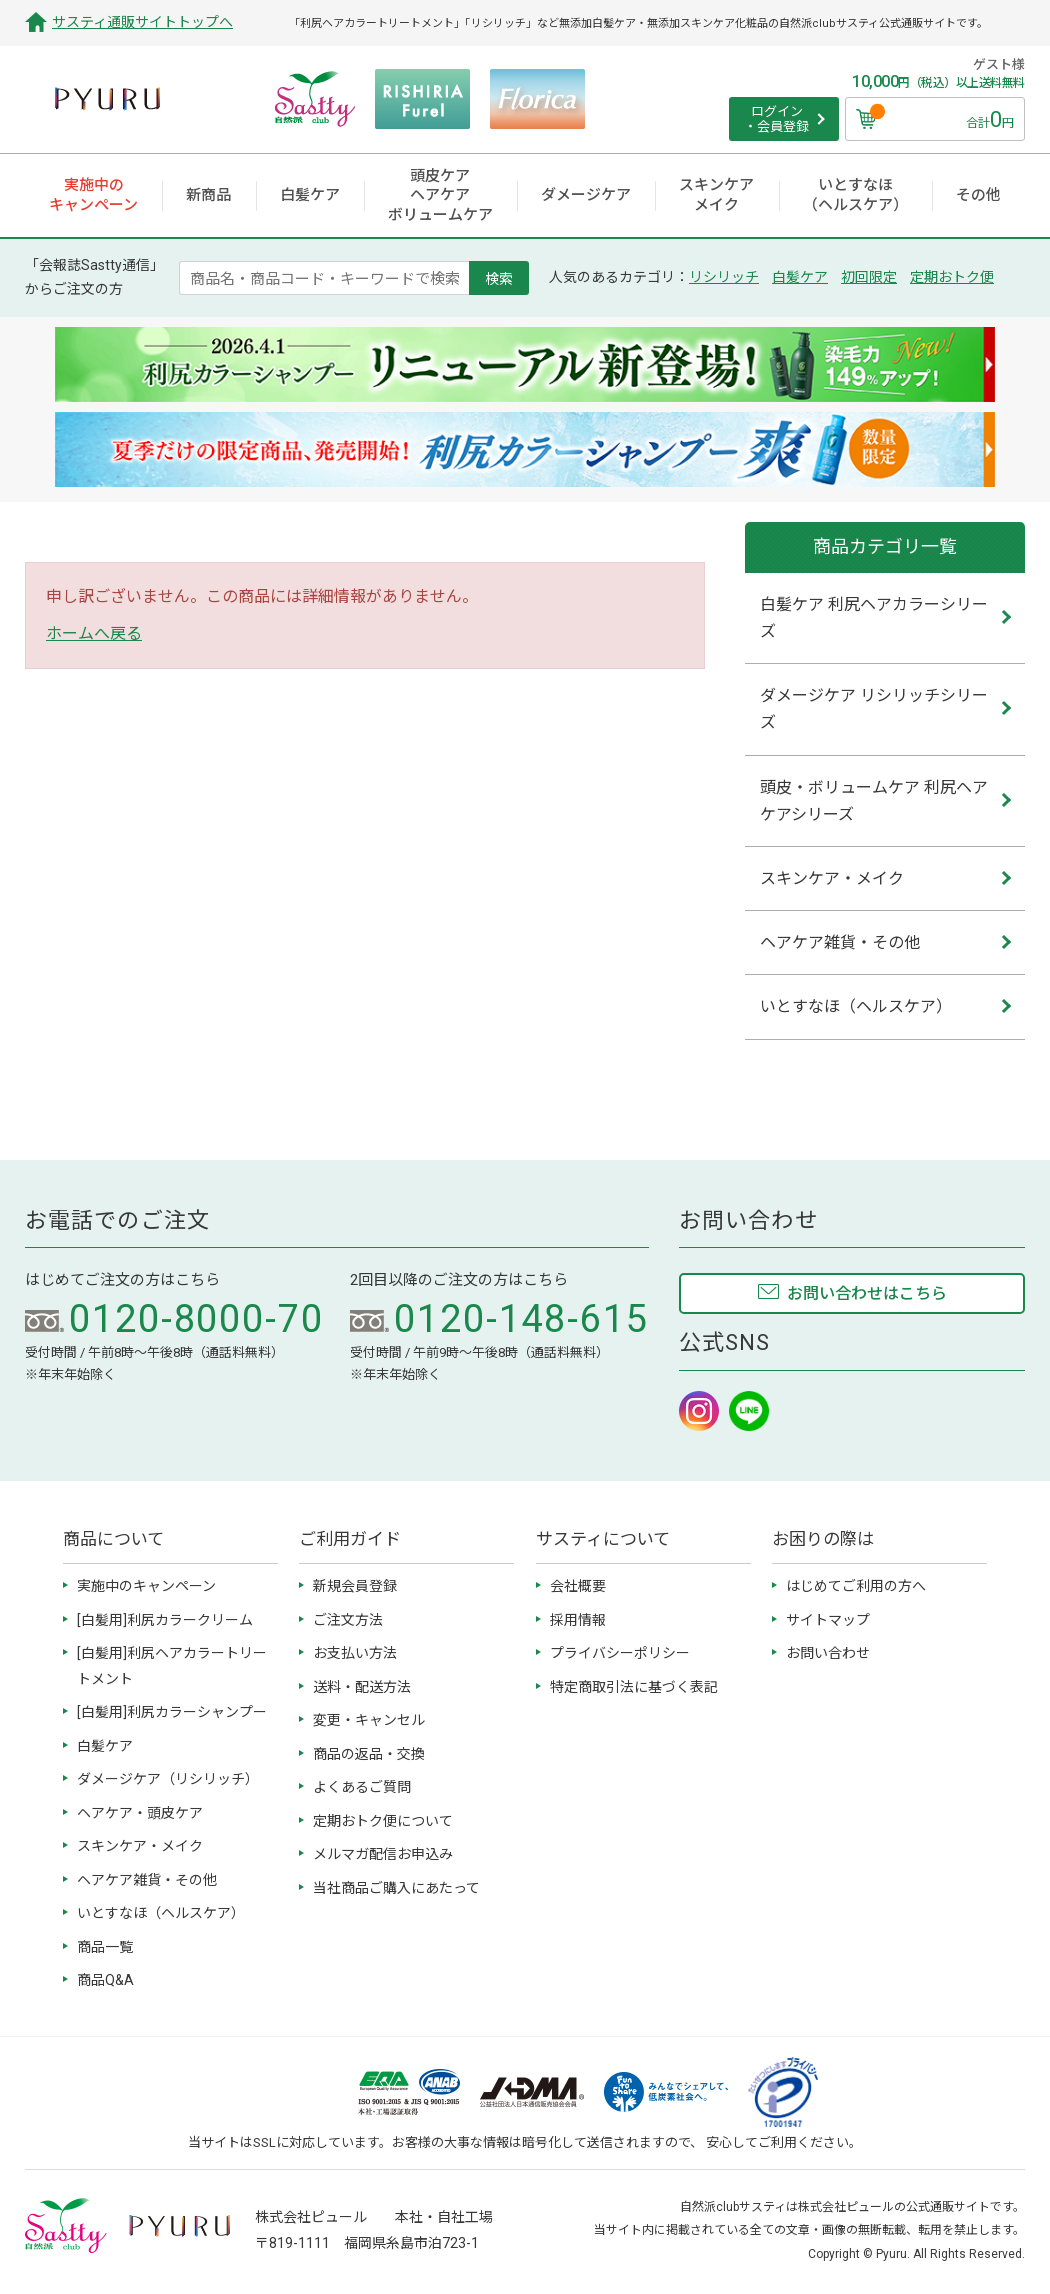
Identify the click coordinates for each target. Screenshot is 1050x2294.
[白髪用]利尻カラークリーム (165, 1620)
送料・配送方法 (362, 1687)
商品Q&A (105, 1980)
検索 (499, 278)
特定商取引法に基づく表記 (634, 1687)
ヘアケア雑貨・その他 (147, 1880)
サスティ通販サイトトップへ (142, 22)
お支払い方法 (355, 1653)
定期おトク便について (383, 1821)
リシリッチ (724, 277)
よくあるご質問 (362, 1787)
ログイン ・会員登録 (776, 119)
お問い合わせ (828, 1653)
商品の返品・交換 (369, 1754)
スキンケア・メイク (140, 1846)
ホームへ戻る (94, 633)
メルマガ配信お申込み (383, 1854)
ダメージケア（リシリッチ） (168, 1779)
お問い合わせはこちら (867, 1293)
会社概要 (578, 1586)
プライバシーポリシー (620, 1653)
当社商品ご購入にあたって (396, 1888)
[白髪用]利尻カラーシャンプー (172, 1712)
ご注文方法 (348, 1620)
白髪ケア (800, 277)
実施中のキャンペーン (146, 1586)
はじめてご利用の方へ (856, 1586)
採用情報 (578, 1620)
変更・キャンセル (369, 1720)
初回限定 (869, 277)
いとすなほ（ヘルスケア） (161, 1913)
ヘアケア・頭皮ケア (140, 1813)
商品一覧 (105, 1947)
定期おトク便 (952, 277)
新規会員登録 (355, 1586)
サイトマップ (828, 1620)
